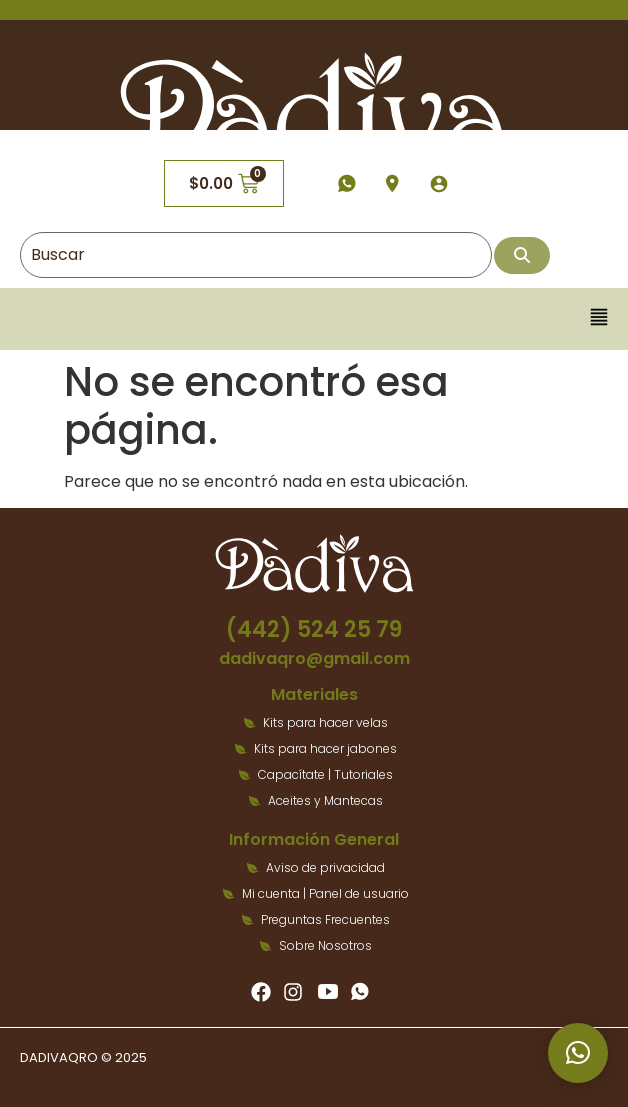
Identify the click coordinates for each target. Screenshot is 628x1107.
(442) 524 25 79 (314, 629)
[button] (599, 318)
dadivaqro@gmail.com (314, 658)
